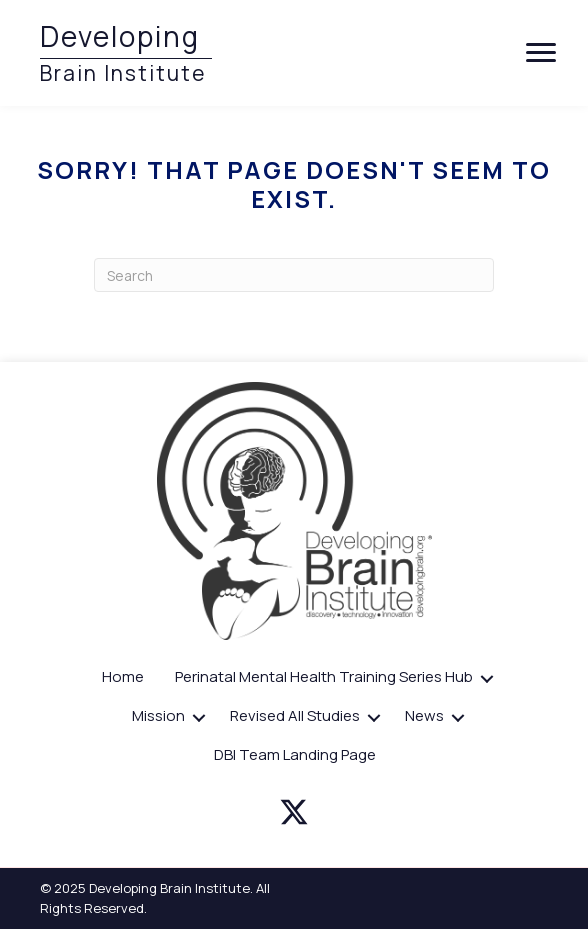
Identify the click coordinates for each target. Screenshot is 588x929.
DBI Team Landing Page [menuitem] (295, 754)
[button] (487, 679)
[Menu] (541, 53)
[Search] (294, 275)
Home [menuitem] (123, 676)
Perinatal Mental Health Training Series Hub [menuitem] (324, 676)
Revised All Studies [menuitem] (295, 715)
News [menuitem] (424, 715)
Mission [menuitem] (158, 715)
